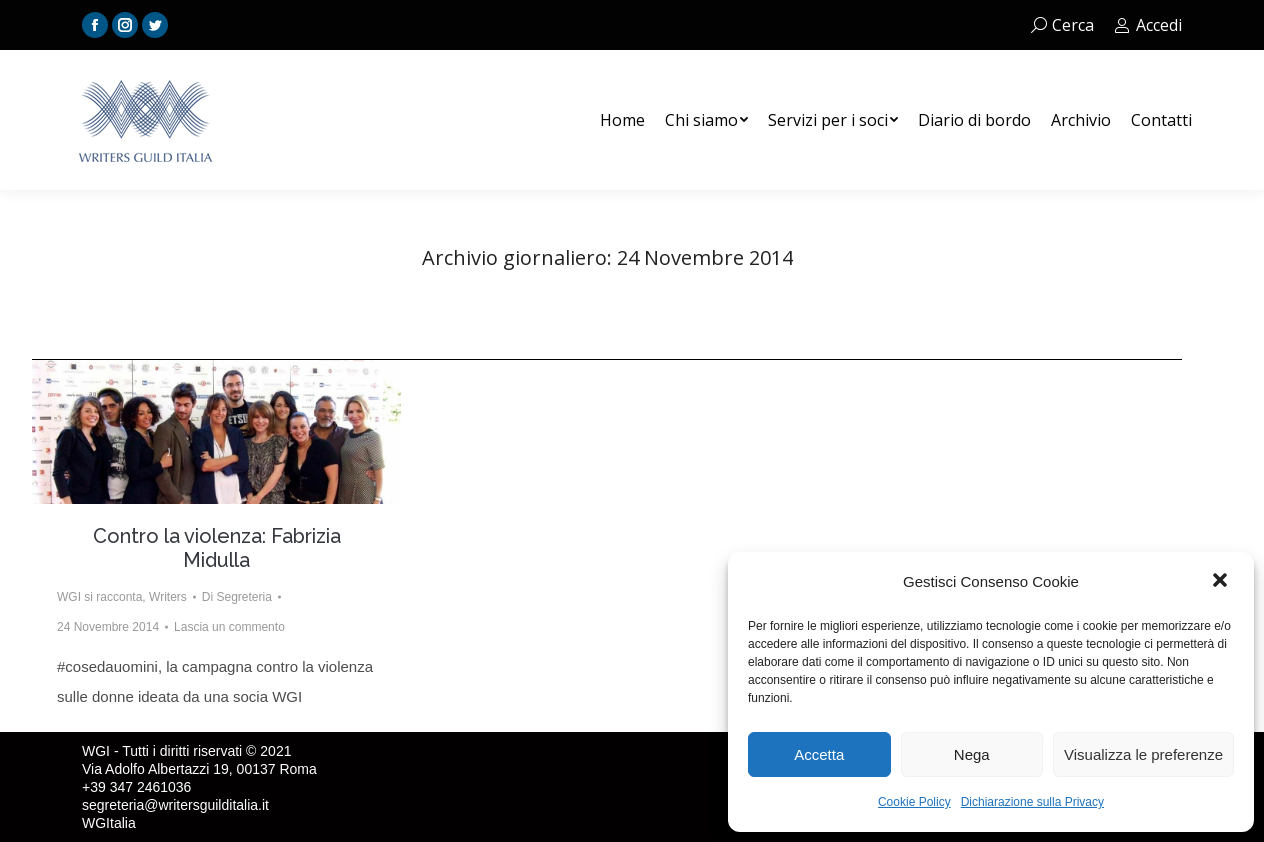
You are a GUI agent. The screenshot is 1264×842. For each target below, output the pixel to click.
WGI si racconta (99, 597)
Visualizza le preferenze (1143, 754)
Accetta (819, 754)
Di (237, 597)
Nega (972, 754)
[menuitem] (622, 120)
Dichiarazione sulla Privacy (1032, 802)
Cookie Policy (914, 802)
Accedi (1148, 25)
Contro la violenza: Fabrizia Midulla (217, 548)
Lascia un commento (229, 627)
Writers (168, 597)
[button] (1222, 582)
